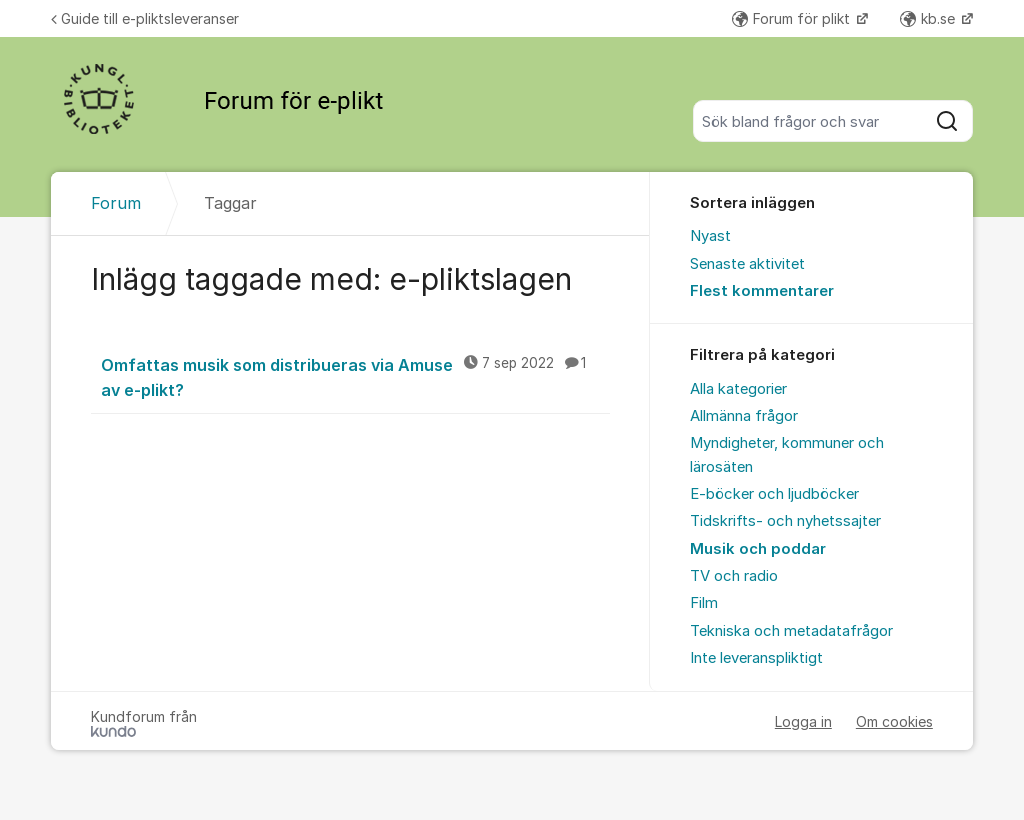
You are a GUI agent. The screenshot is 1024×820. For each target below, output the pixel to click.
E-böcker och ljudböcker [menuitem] (774, 494)
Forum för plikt (793, 18)
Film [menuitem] (704, 603)
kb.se (929, 18)
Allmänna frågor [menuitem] (744, 416)
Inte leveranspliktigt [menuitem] (756, 658)
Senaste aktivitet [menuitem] (747, 264)
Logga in (803, 721)
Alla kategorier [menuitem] (738, 389)
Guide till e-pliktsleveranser (145, 18)
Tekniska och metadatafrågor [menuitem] (791, 631)
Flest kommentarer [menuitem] (762, 291)
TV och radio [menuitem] (734, 576)
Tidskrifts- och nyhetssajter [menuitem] (785, 521)
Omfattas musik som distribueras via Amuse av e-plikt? (355, 376)
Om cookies (894, 721)
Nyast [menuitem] (710, 236)
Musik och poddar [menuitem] (758, 549)
